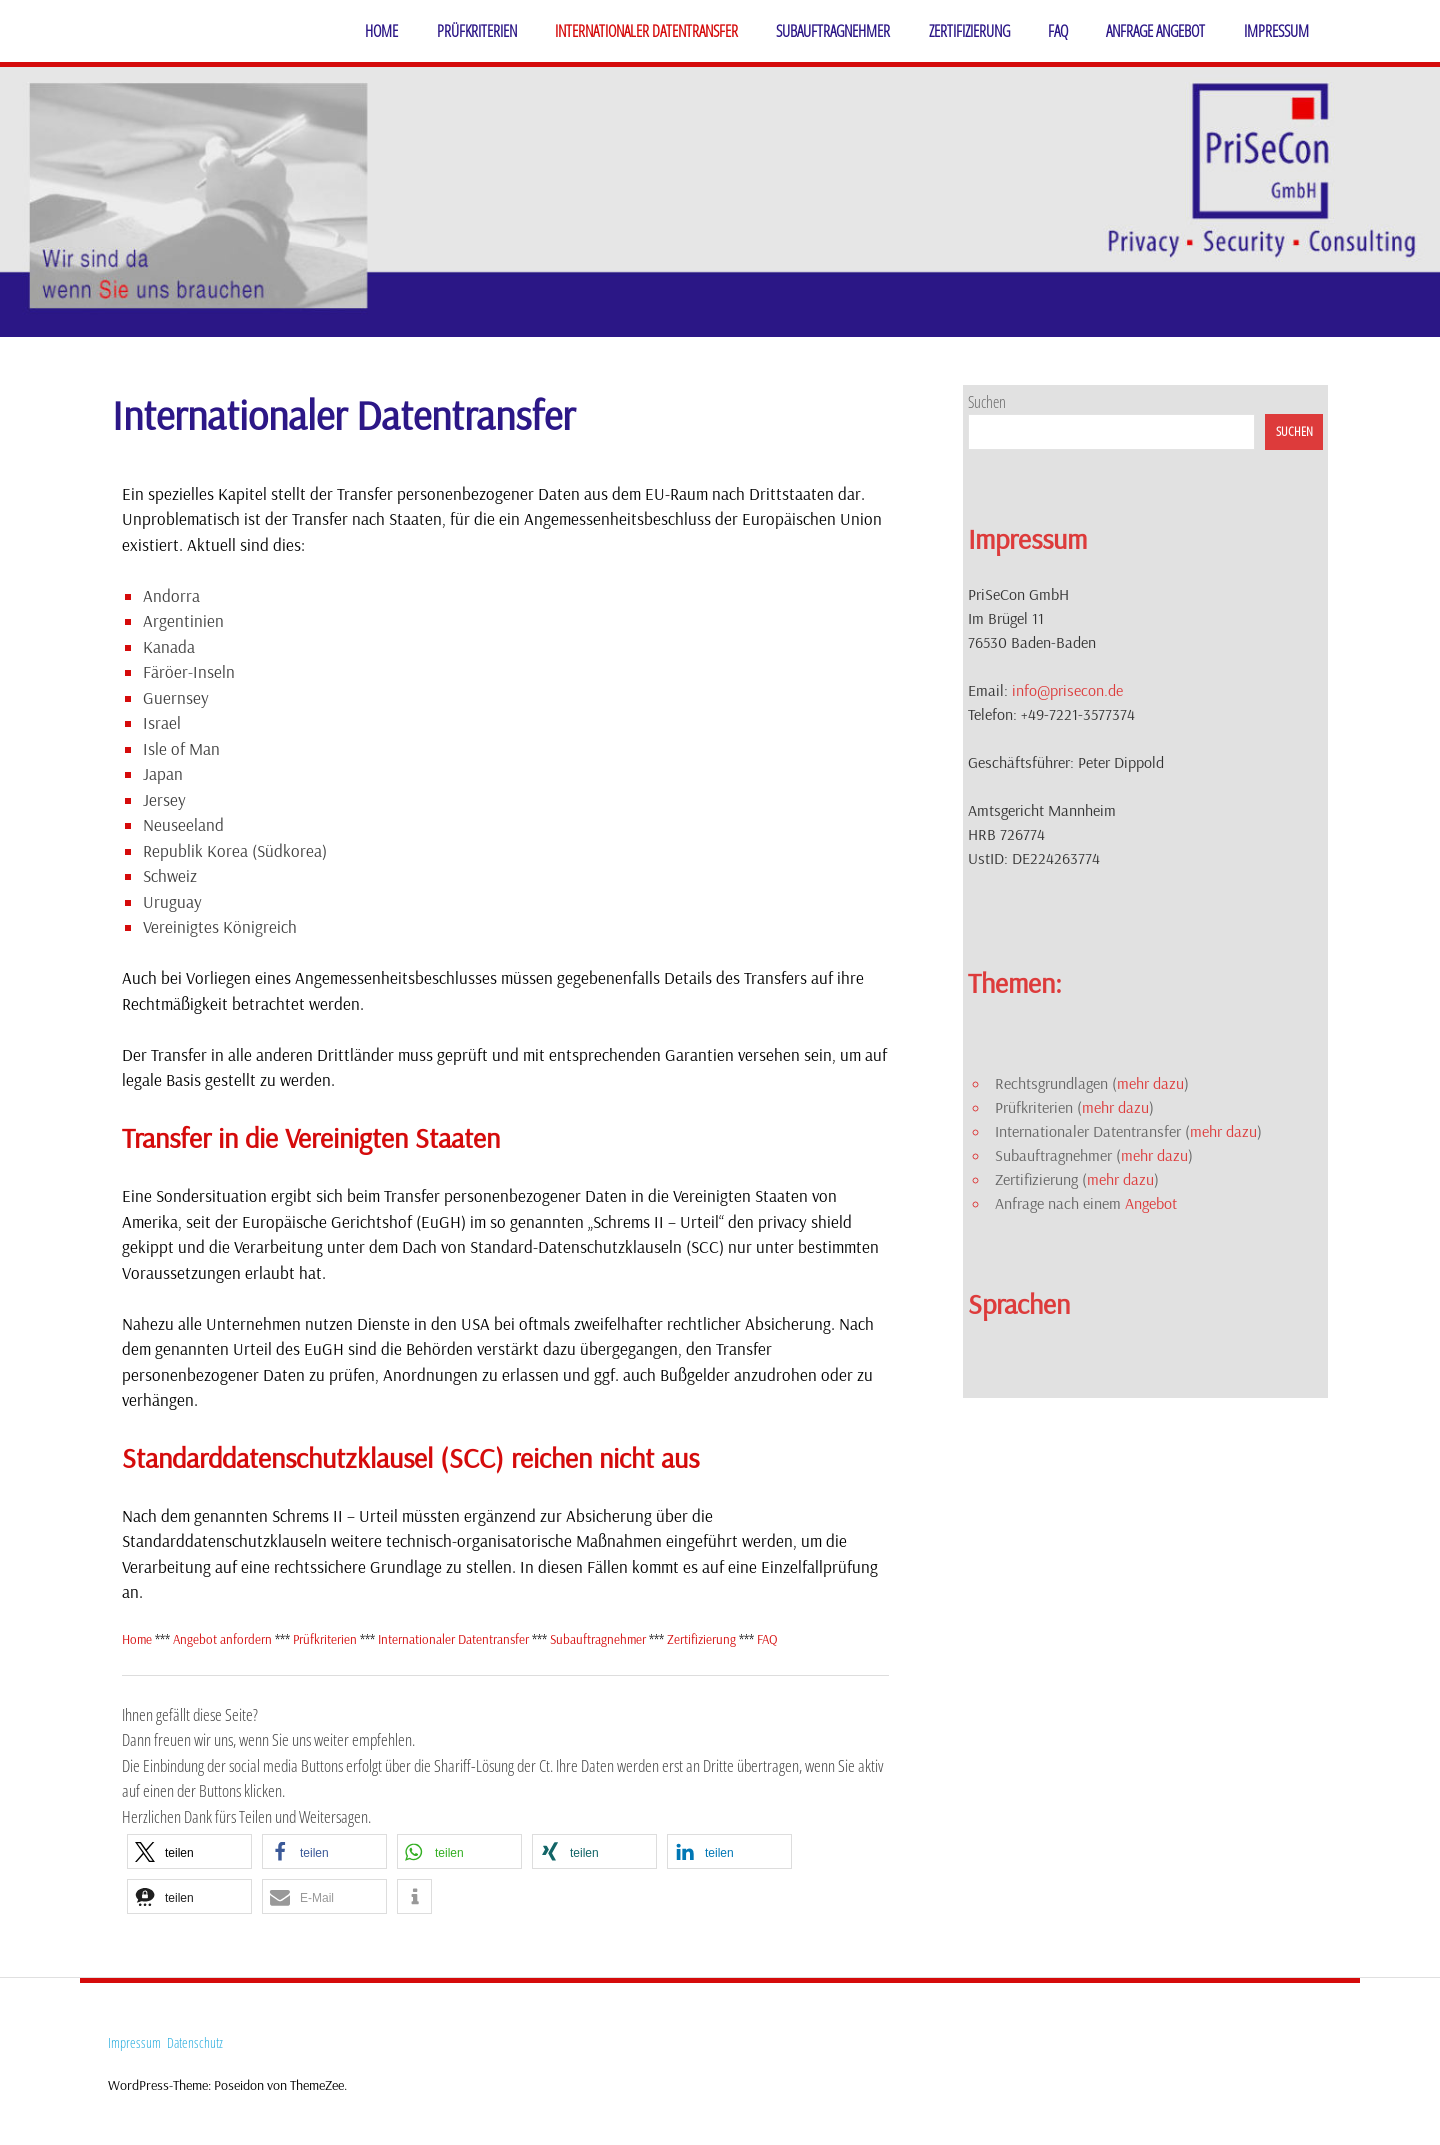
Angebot (1151, 1203)
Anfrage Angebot (1155, 31)
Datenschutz (195, 2042)
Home (381, 31)
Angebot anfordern (224, 1639)
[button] (189, 1851)
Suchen (987, 402)
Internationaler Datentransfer (646, 31)
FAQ (1058, 31)
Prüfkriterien (477, 31)
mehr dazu (1150, 1083)
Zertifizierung (969, 31)
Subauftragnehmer (833, 31)
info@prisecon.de (1067, 690)
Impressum (1276, 31)
